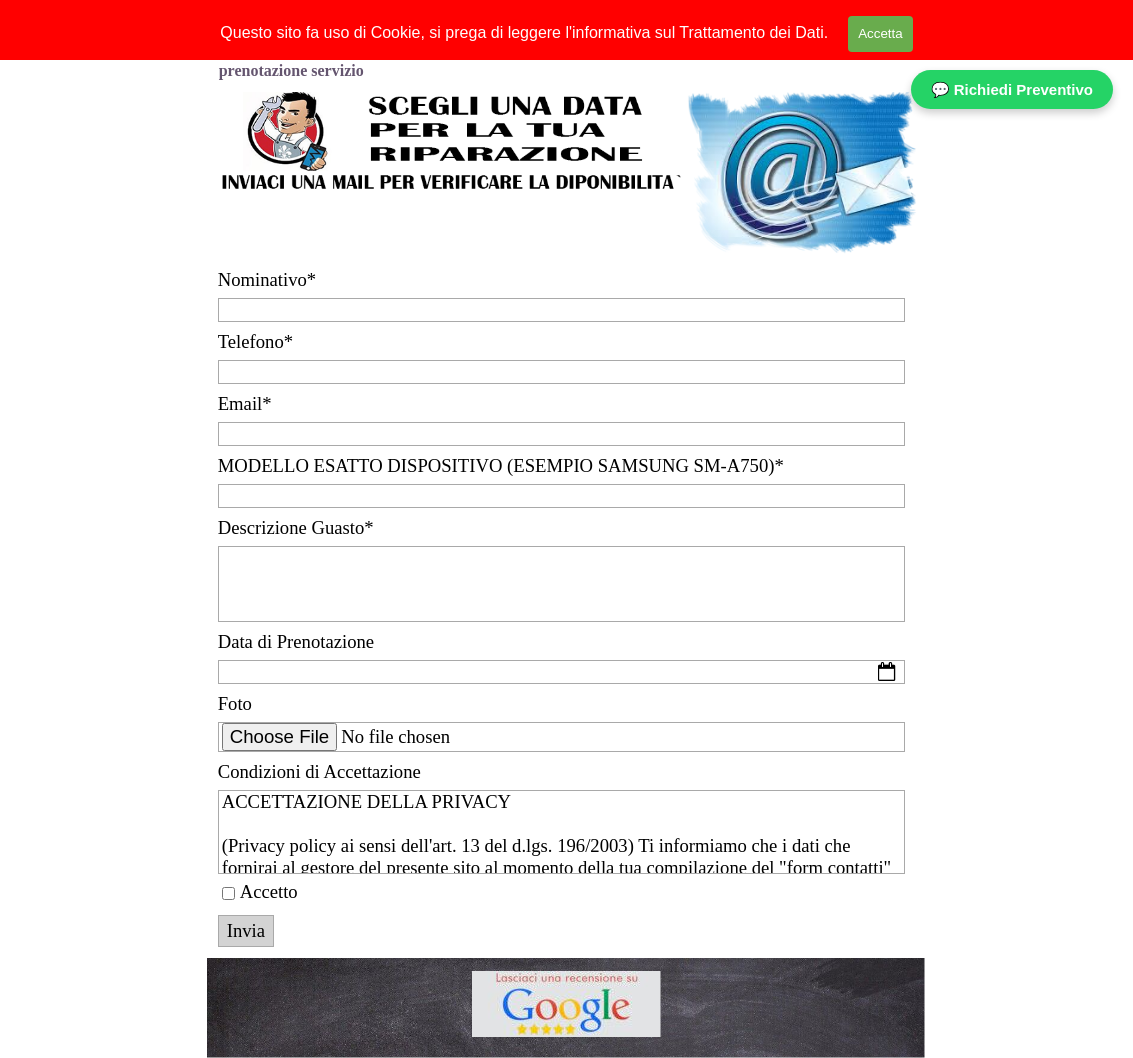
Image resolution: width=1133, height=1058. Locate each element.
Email (245, 403)
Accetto (269, 891)
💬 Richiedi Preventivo (1012, 89)
